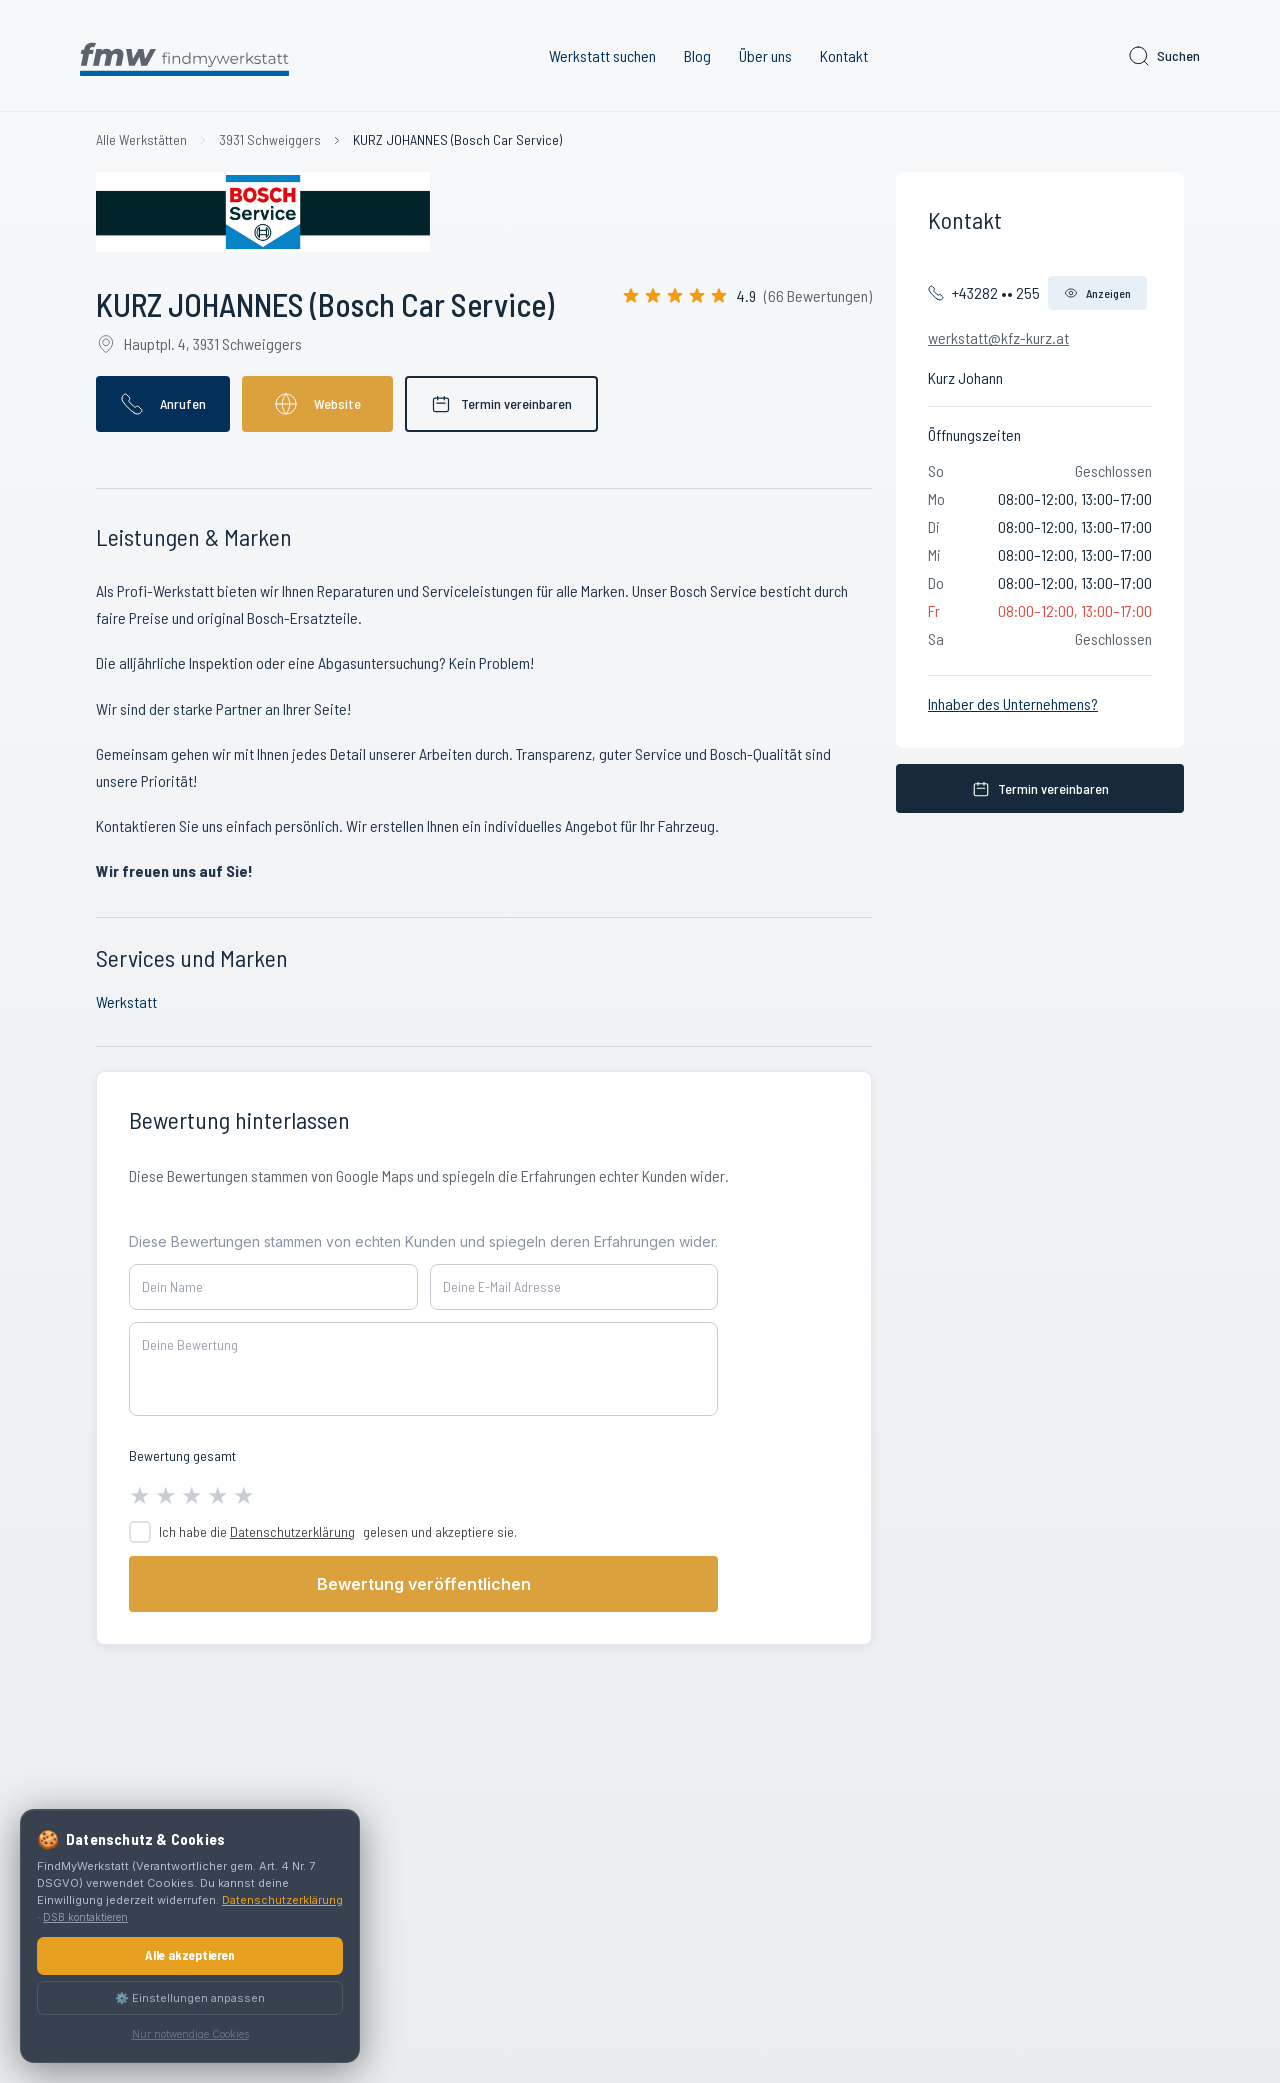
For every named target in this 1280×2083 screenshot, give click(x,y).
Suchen (1163, 56)
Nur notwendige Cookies (190, 2034)
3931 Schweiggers (270, 139)
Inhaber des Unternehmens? (1013, 703)
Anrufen (163, 404)
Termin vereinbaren (501, 404)
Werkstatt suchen (602, 55)
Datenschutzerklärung (292, 1531)
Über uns (765, 55)
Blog (697, 55)
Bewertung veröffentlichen (424, 1584)
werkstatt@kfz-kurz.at (998, 337)
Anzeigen (1097, 293)
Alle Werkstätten (141, 139)
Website (317, 404)
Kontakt (844, 55)
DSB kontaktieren (85, 1917)
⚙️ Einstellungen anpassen (190, 1998)
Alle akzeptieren (190, 1955)
